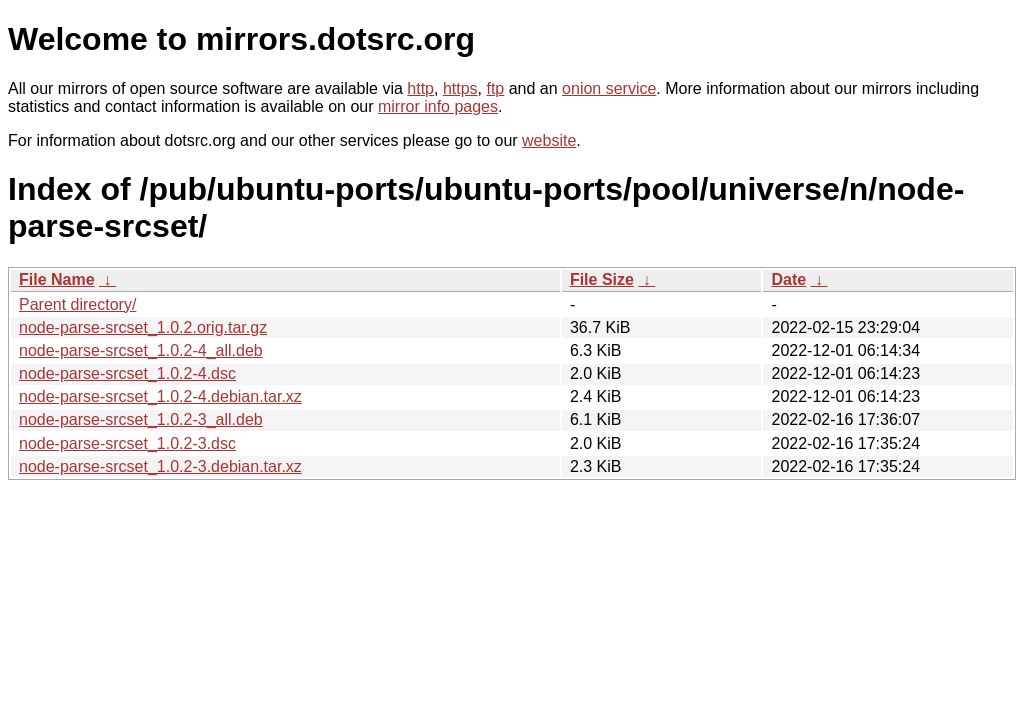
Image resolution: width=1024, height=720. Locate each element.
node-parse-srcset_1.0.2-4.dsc (127, 373)
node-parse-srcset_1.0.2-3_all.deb (141, 419)
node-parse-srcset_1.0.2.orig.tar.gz (143, 327)
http (420, 88)
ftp (495, 88)
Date (788, 279)
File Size (602, 279)
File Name (57, 279)
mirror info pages (438, 106)
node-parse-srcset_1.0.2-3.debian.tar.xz (160, 466)
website (549, 140)
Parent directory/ (77, 304)
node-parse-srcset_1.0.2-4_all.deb (141, 350)
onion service (609, 88)
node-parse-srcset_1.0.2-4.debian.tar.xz (160, 396)
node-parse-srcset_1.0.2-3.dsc (127, 443)
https (460, 88)
